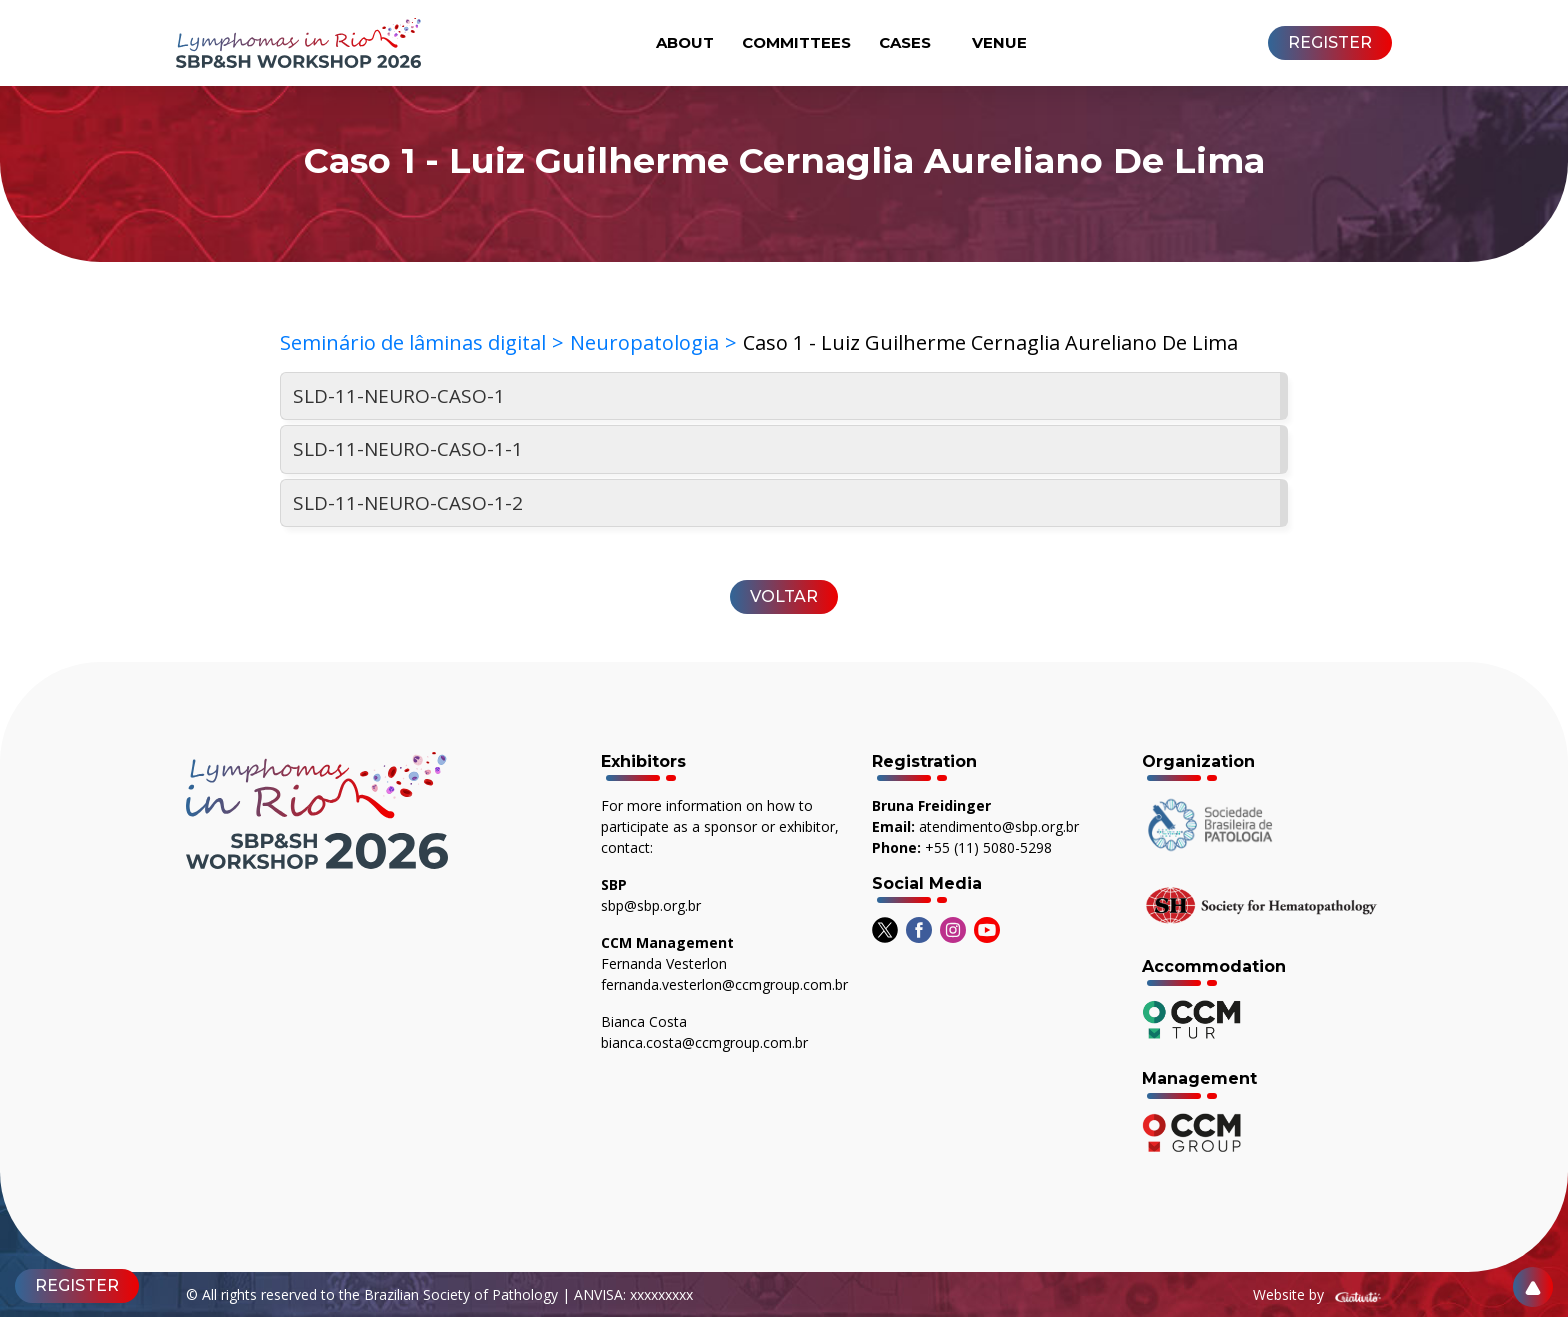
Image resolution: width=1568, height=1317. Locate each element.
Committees (796, 42)
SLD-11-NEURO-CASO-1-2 (408, 503)
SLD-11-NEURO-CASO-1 (399, 396)
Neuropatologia (644, 342)
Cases (905, 42)
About (685, 42)
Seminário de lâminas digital (413, 342)
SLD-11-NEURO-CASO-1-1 (408, 449)
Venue (999, 42)
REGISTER (1330, 42)
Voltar (784, 596)
